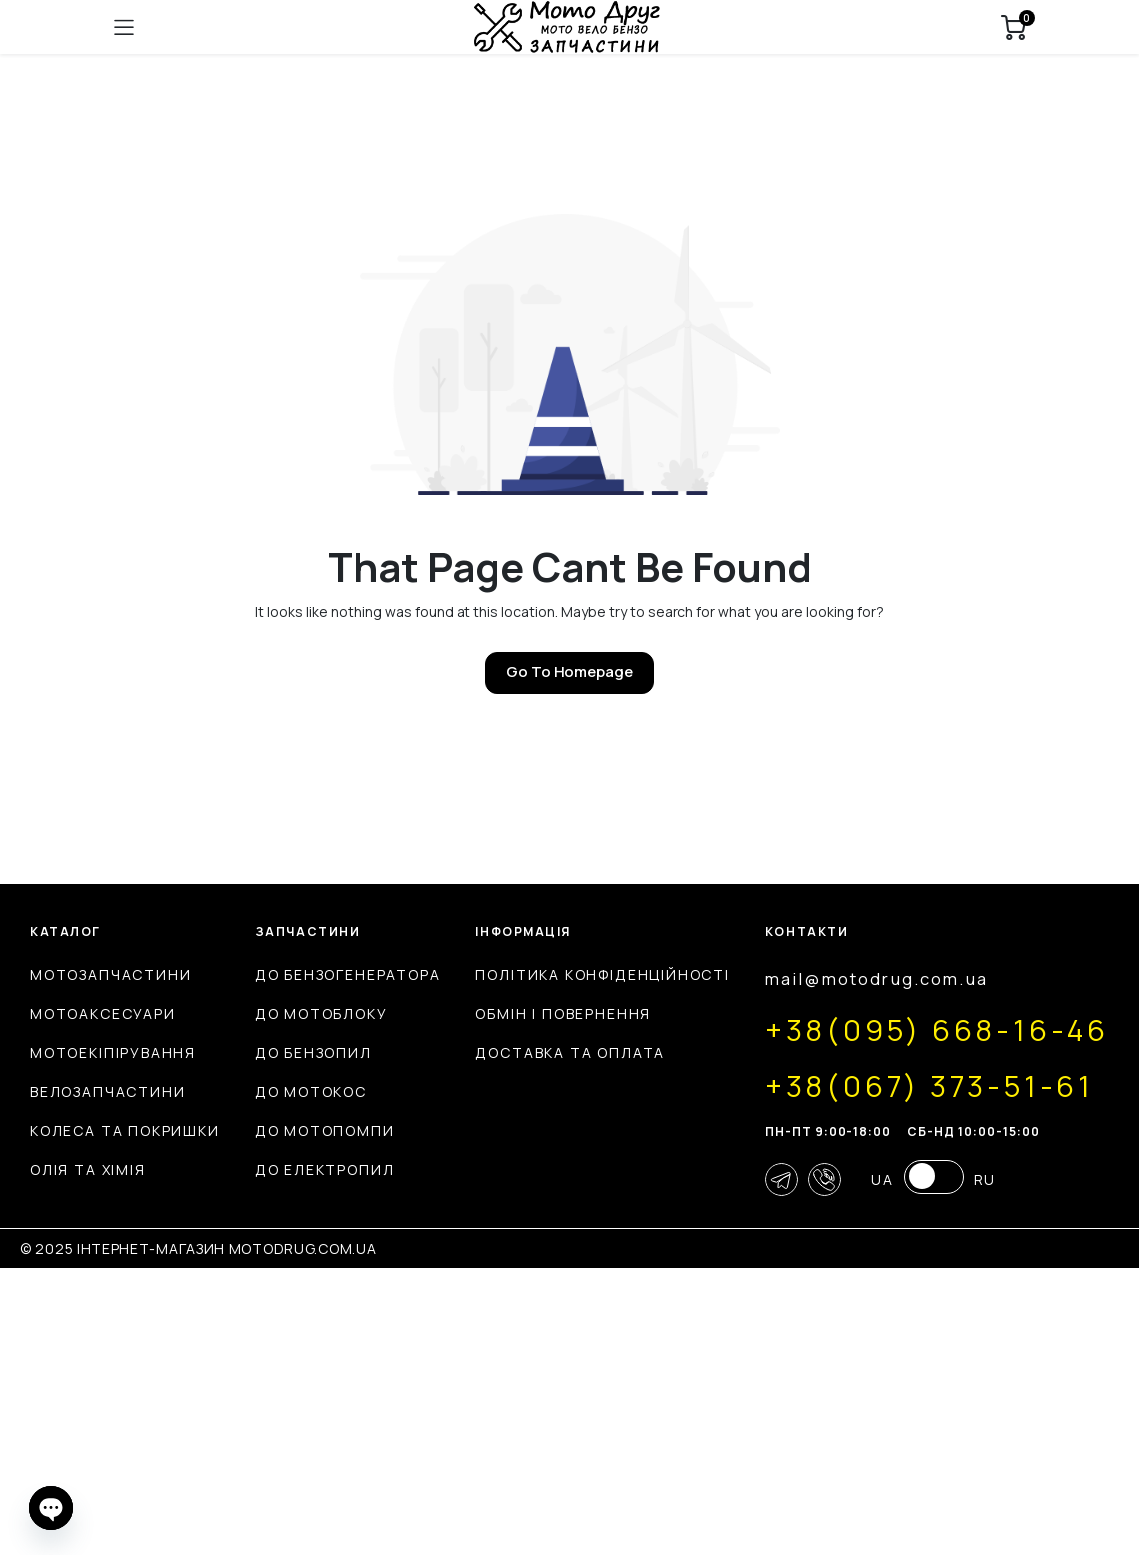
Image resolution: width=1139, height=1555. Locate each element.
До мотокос (500, 1091)
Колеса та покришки (125, 1130)
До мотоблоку (510, 1013)
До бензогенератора (537, 974)
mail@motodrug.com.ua (167, 1253)
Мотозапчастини (110, 974)
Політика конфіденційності (982, 974)
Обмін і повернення (943, 1013)
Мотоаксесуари (103, 1013)
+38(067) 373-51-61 (232, 1361)
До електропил (514, 1169)
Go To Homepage (570, 671)
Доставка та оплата (950, 1052)
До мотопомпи (514, 1130)
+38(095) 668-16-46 (244, 1305)
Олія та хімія (88, 1169)
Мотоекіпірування (113, 1052)
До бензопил (502, 1052)
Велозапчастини (107, 1091)
